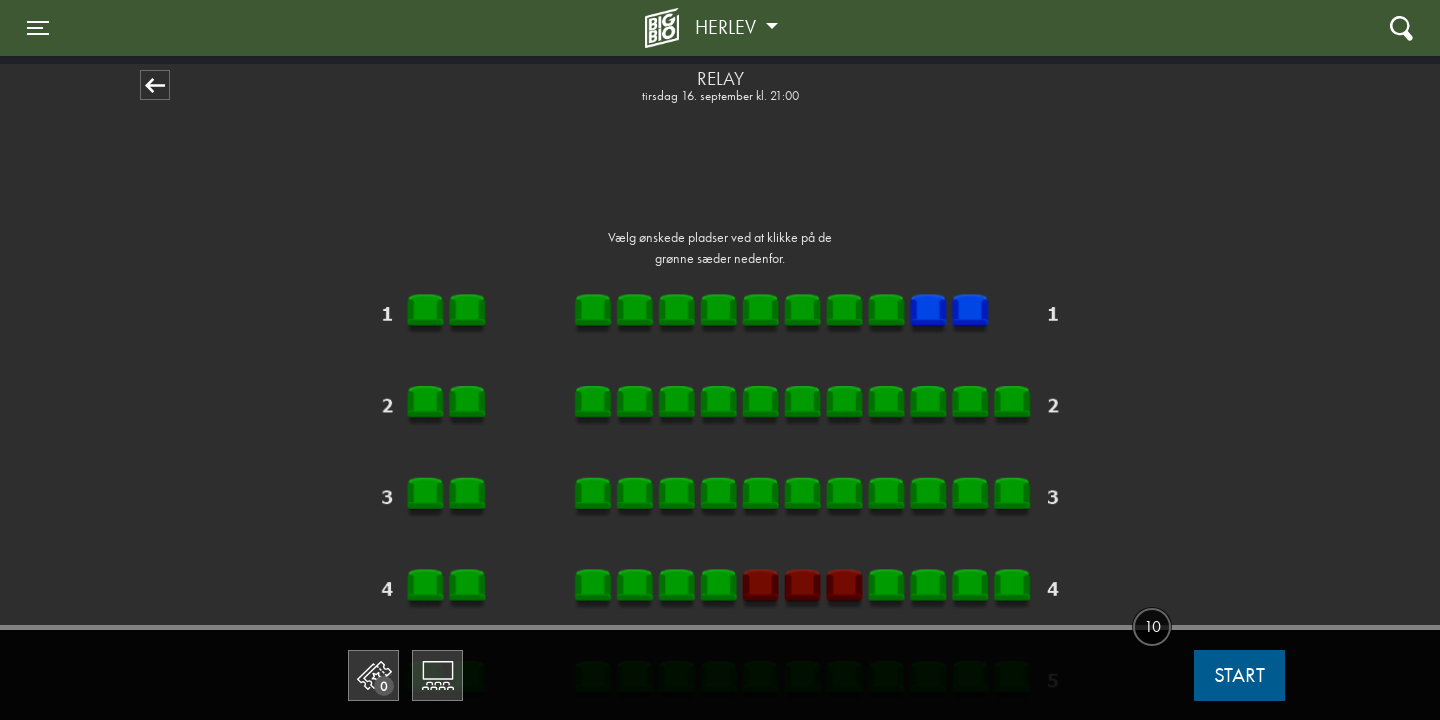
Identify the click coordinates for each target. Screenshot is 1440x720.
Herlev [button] (728, 27)
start (1239, 675)
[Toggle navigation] (38, 28)
